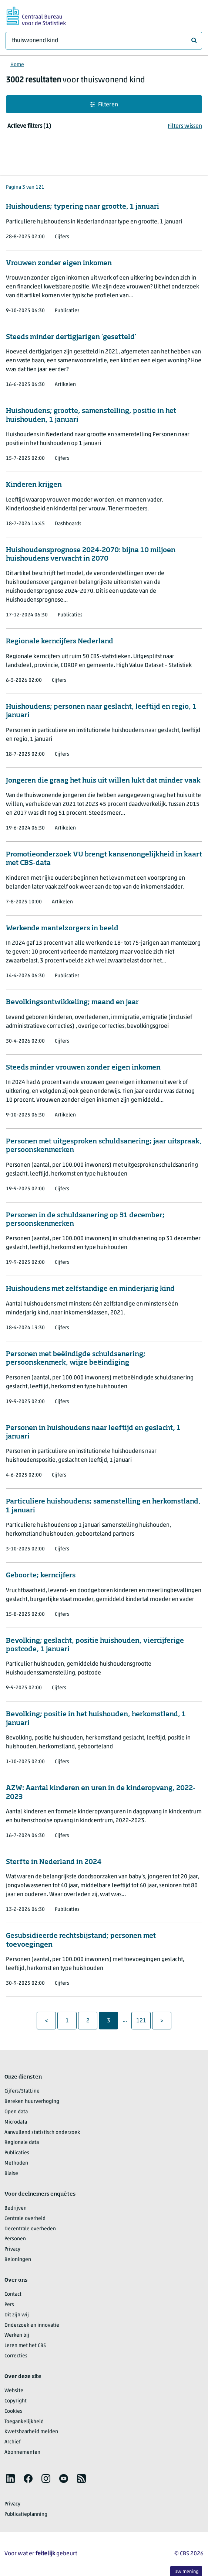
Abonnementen (22, 2452)
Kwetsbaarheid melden (31, 2431)
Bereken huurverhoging (31, 2101)
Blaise (11, 2173)
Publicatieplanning (25, 2514)
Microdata (15, 2122)
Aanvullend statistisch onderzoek (42, 2132)
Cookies (13, 2411)
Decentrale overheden (30, 2229)
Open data (16, 2112)
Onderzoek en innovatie (31, 2325)
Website (13, 2390)
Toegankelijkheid (24, 2421)
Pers (9, 2304)
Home (17, 64)
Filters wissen (185, 126)
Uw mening (186, 2571)
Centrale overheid (25, 2218)
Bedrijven (15, 2208)
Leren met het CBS (25, 2345)
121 (143, 2021)
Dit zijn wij (16, 2315)
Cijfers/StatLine (22, 2091)
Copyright (15, 2401)
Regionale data (21, 2142)
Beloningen (17, 2259)
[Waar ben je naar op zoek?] (104, 40)
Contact (12, 2294)
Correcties (15, 2356)
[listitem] (10, 2478)
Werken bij (16, 2335)
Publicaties (16, 2153)
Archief (12, 2442)
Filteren (104, 105)
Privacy (12, 2249)
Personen (15, 2239)
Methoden (16, 2163)
